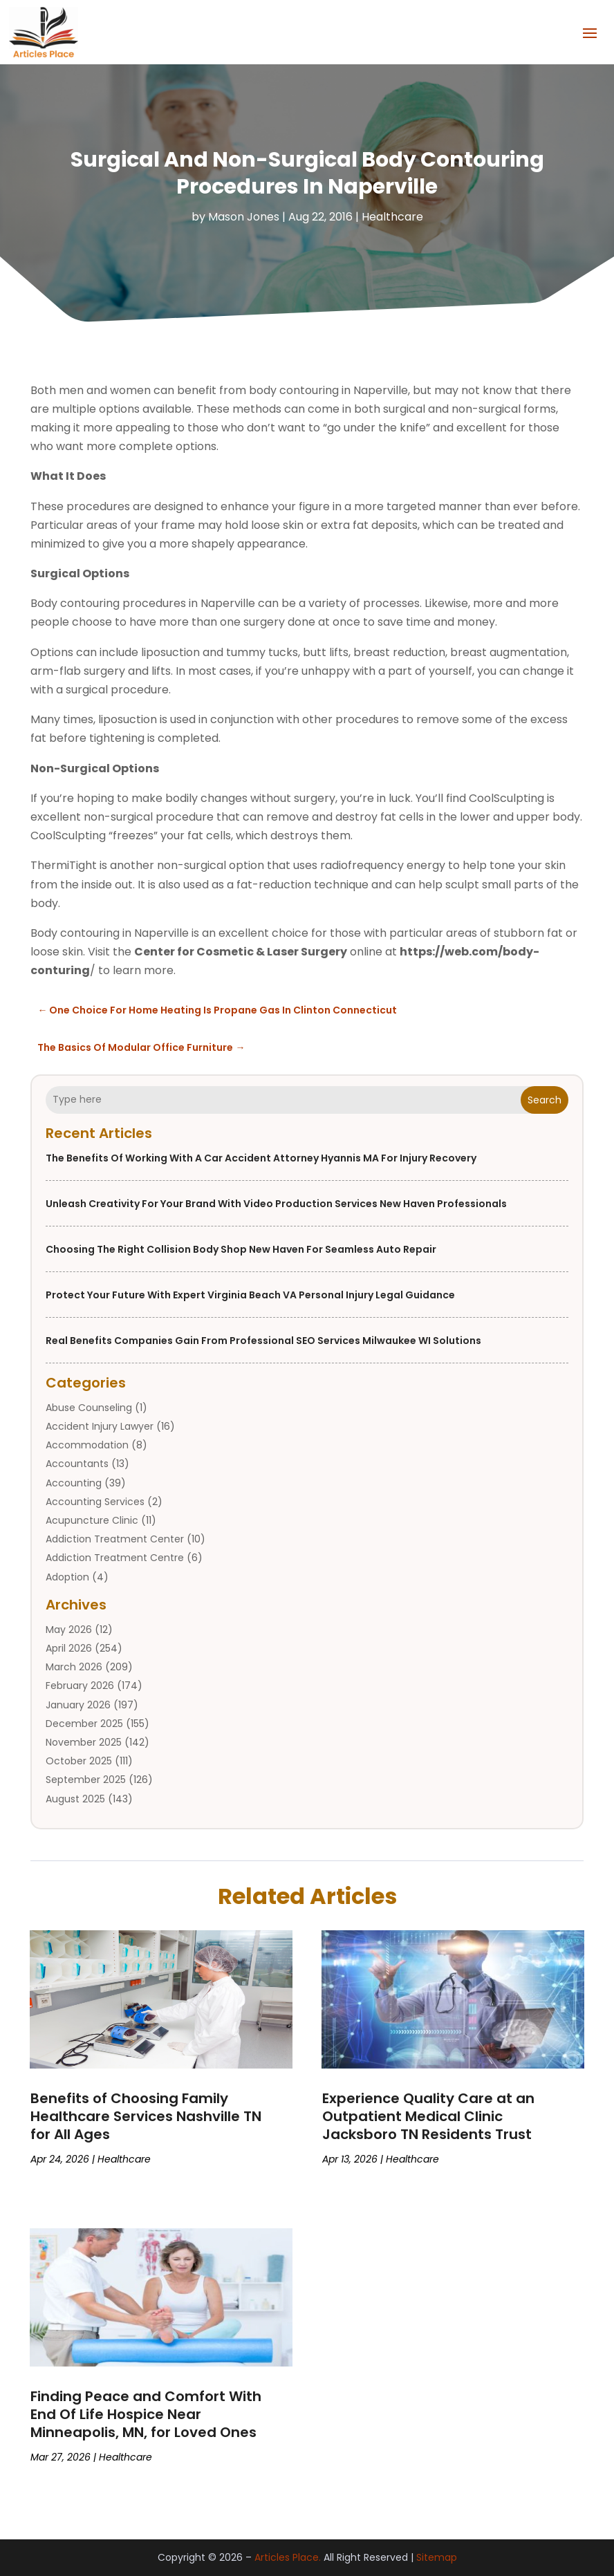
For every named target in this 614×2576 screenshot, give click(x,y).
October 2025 (79, 1761)
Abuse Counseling (89, 1408)
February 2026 (80, 1685)
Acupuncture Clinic (92, 1520)
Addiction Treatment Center (115, 1539)
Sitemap (436, 2557)
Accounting (74, 1483)
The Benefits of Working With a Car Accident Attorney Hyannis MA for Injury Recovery (261, 1158)
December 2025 (84, 1723)
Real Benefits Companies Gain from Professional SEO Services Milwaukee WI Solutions (263, 1340)
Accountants (77, 1464)
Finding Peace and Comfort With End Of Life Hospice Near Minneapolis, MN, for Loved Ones (145, 2414)
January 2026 (78, 1705)
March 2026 (74, 1667)
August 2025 (75, 1799)
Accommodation (87, 1445)
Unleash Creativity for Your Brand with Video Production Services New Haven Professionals (276, 1204)
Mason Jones (243, 217)
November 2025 (84, 1742)
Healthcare (392, 217)
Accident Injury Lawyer (100, 1426)
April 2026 (69, 1648)
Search (544, 1100)
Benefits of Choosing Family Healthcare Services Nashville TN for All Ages (145, 2116)
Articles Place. (287, 2557)
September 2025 (86, 1779)
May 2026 (69, 1629)
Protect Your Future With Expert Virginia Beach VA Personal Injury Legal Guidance (250, 1295)
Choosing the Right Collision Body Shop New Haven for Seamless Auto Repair (241, 1249)
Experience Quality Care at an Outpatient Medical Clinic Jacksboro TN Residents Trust (428, 2116)
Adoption (67, 1577)
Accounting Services (95, 1502)
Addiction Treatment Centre (115, 1558)
